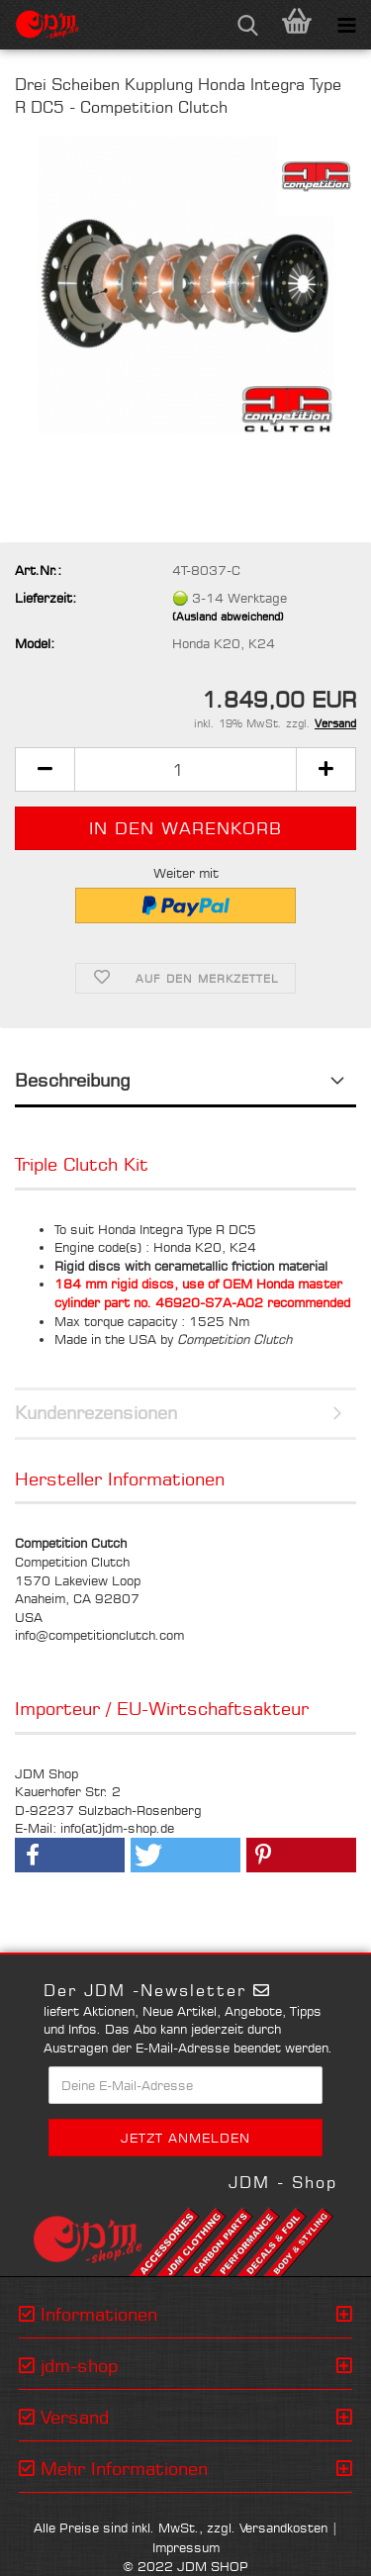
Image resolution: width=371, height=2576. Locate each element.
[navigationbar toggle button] (346, 24)
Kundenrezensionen (96, 1412)
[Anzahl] (185, 769)
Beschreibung (73, 1080)
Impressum (186, 2547)
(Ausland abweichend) (228, 616)
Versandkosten (283, 2527)
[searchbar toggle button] (247, 24)
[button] (44, 769)
